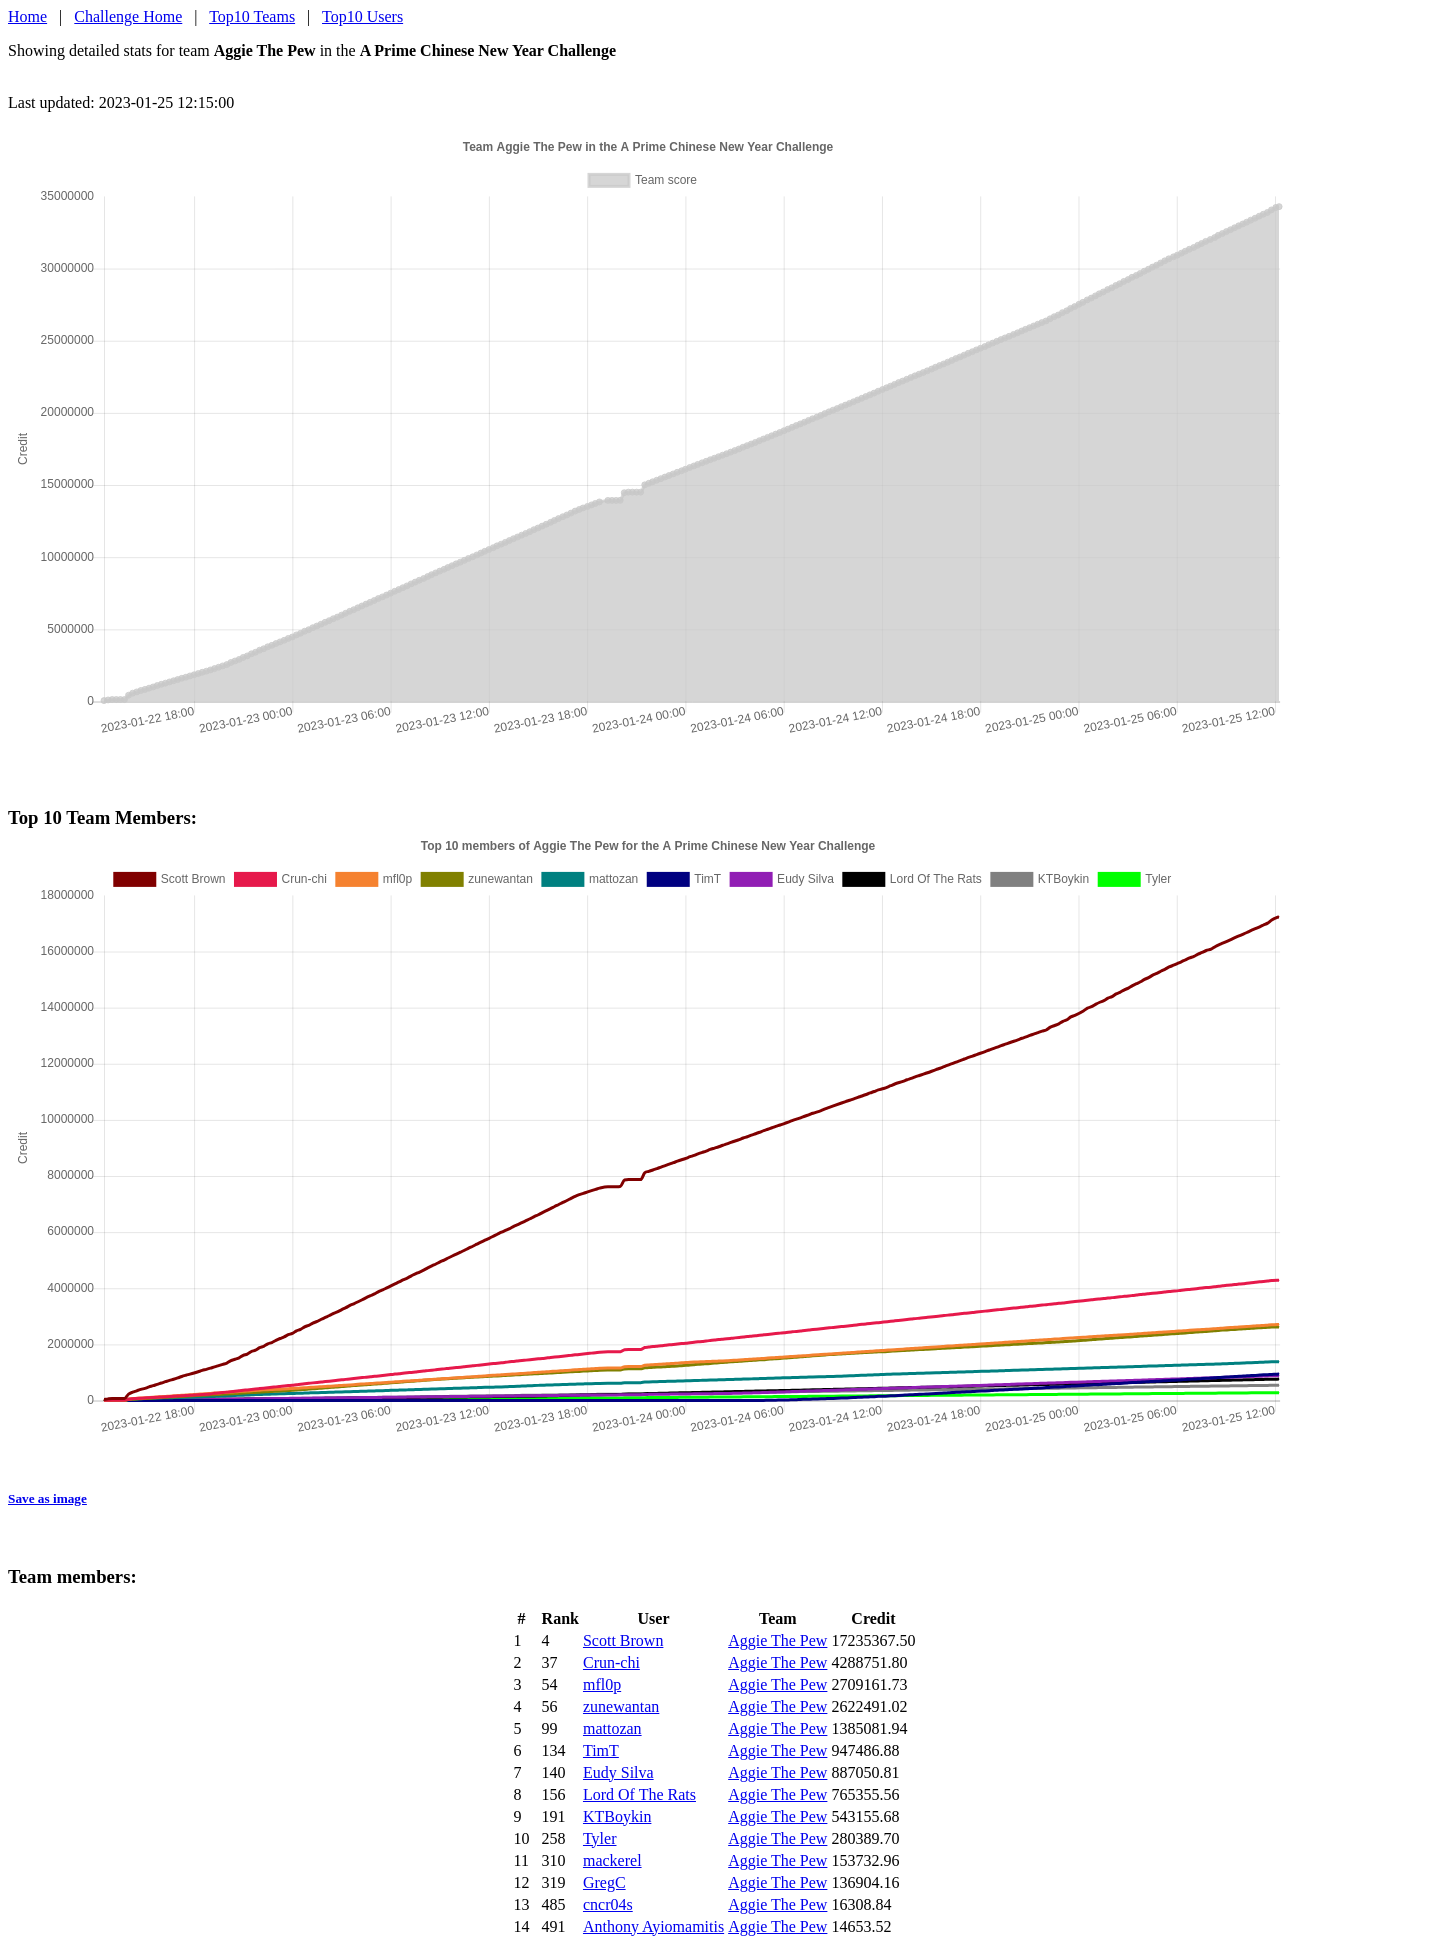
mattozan (612, 1728)
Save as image (47, 1498)
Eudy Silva (618, 1772)
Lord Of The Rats (639, 1794)
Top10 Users (362, 16)
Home (27, 16)
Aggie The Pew (777, 1640)
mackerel (612, 1860)
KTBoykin (617, 1816)
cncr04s (608, 1904)
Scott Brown (623, 1640)
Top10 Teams (252, 16)
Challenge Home (128, 16)
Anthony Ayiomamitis (653, 1926)
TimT (601, 1750)
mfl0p (602, 1684)
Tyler (600, 1838)
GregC (604, 1882)
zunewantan (621, 1706)
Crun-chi (611, 1662)
